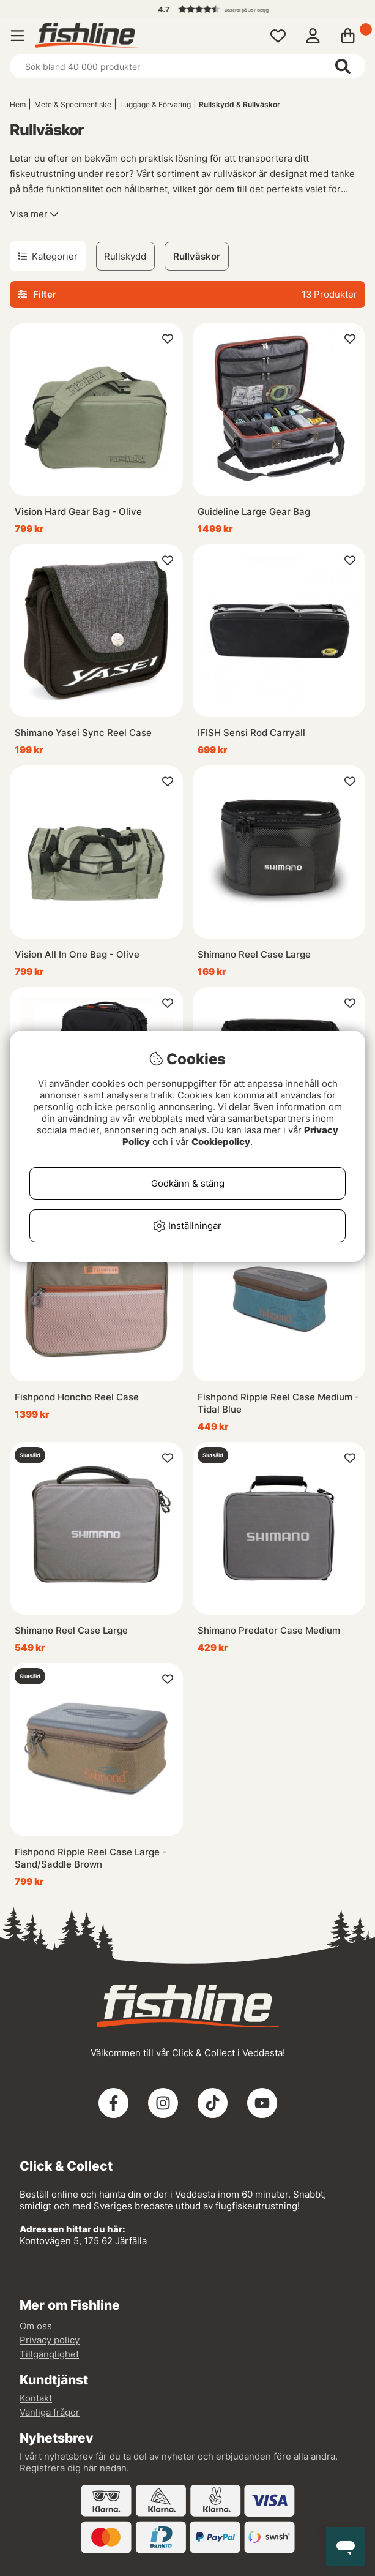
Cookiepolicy (220, 1141)
